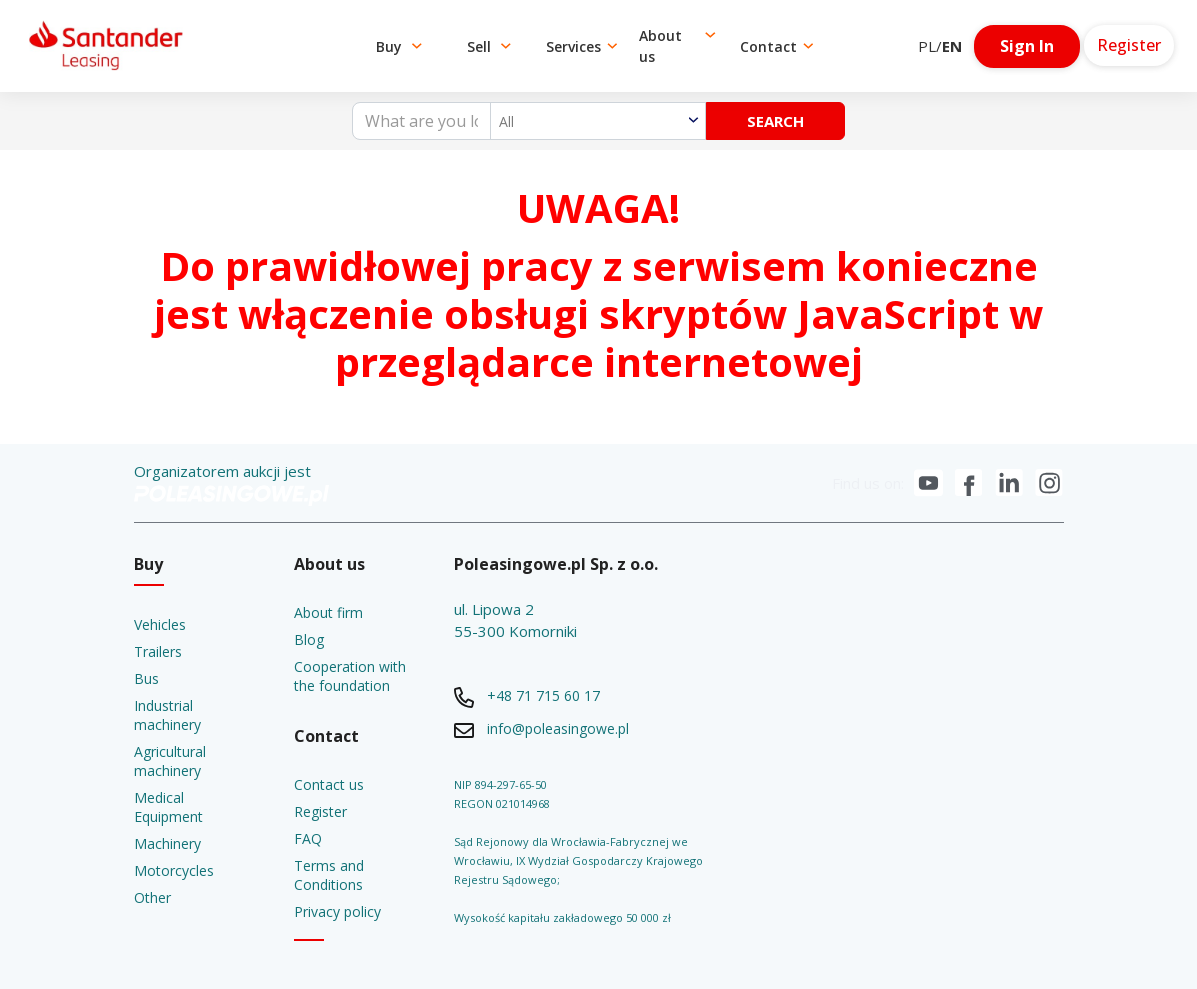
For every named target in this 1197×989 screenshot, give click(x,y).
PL (927, 46)
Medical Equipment (168, 807)
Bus (146, 678)
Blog (309, 639)
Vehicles (160, 624)
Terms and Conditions (329, 875)
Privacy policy (337, 911)
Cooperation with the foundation (350, 676)
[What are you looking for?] (421, 121)
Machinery (167, 843)
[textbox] (598, 121)
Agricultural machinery (170, 761)
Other (152, 897)
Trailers (158, 651)
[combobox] (598, 121)
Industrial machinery (167, 715)
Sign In (1027, 46)
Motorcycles (174, 870)
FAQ (308, 838)
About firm (328, 612)
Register (320, 811)
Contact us (329, 784)
